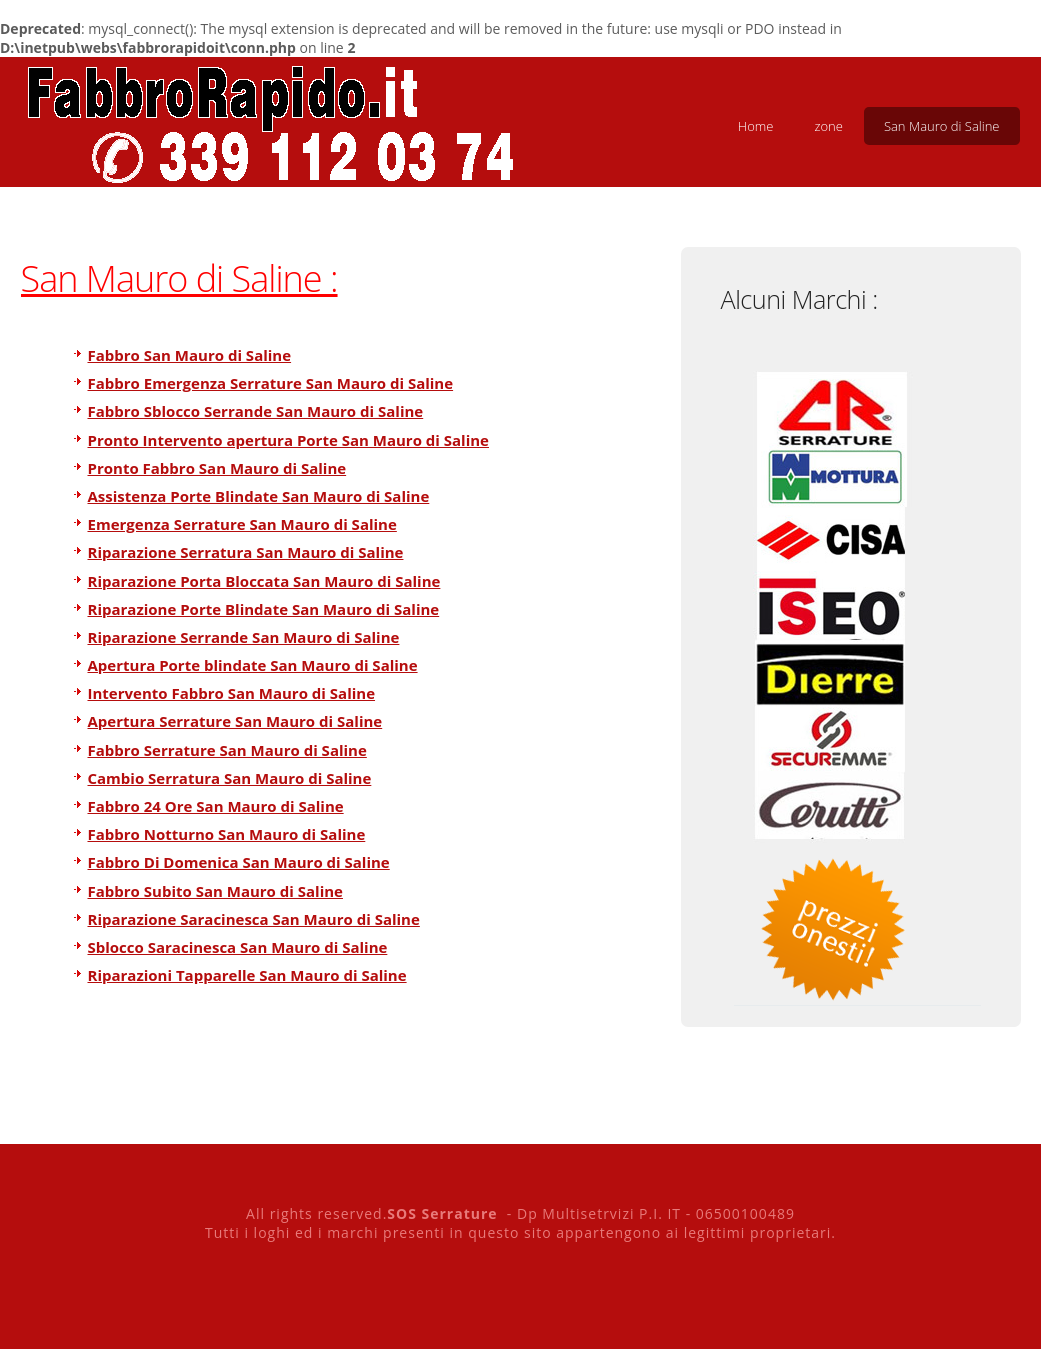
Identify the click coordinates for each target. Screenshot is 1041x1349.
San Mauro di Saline (942, 126)
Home (756, 126)
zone (828, 126)
